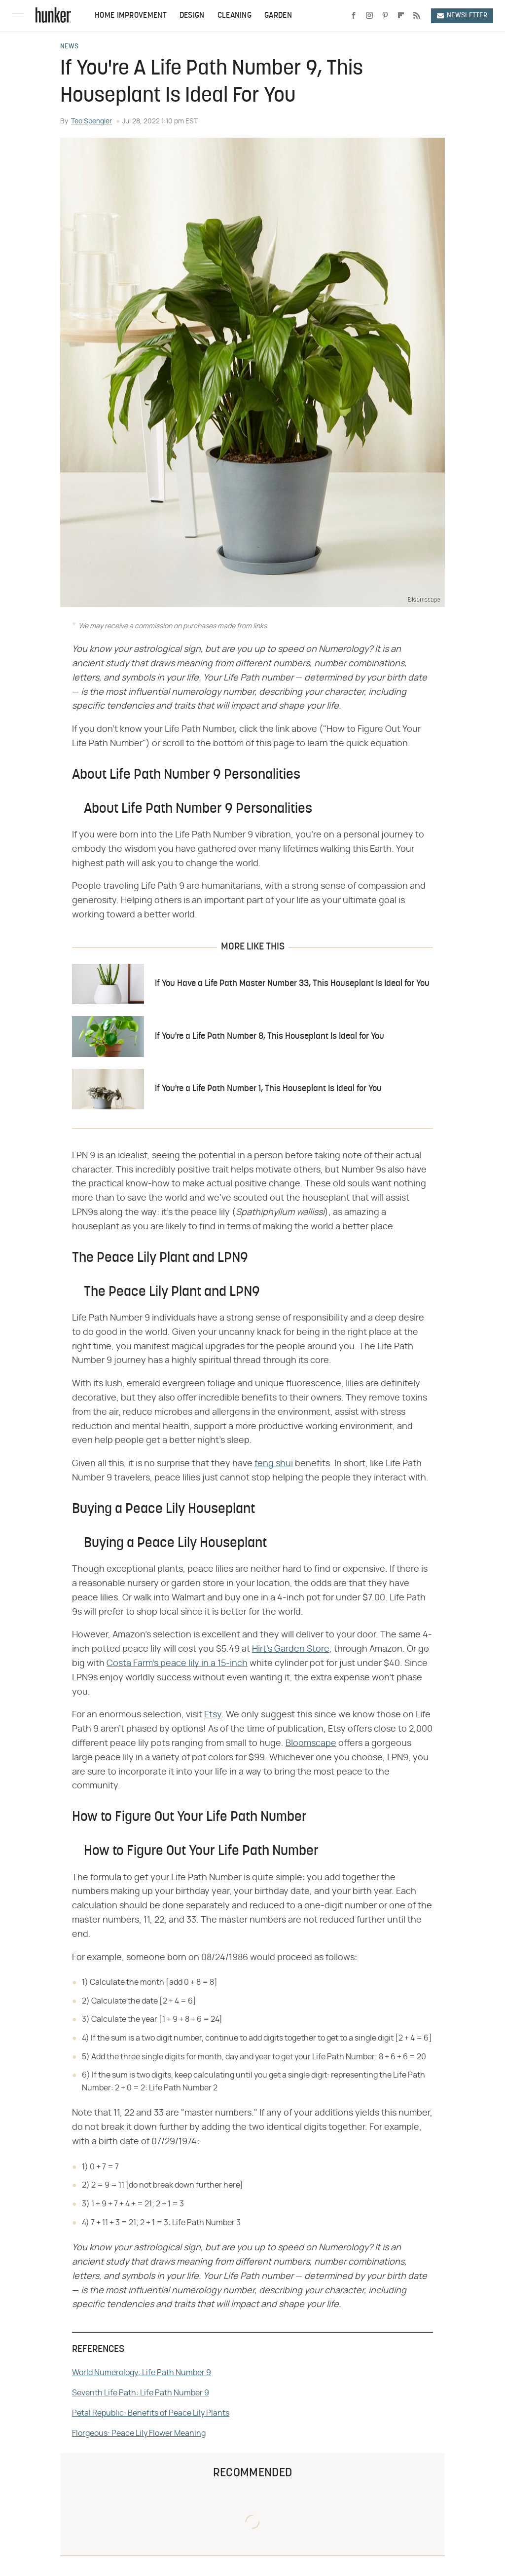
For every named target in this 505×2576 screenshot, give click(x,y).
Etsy (212, 1714)
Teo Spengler (91, 121)
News (69, 46)
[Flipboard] (401, 16)
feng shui (273, 1463)
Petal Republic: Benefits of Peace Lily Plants (150, 2413)
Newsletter (462, 15)
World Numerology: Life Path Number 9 (141, 2373)
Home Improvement (131, 16)
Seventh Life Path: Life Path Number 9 (140, 2393)
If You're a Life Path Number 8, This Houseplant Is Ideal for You (269, 1036)
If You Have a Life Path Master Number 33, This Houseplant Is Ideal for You (292, 983)
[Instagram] (369, 16)
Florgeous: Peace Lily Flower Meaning (139, 2433)
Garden (278, 16)
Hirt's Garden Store (290, 1649)
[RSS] (416, 16)
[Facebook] (353, 16)
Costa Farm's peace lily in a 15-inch (177, 1663)
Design (192, 16)
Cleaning (234, 16)
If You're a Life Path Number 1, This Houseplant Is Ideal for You (268, 1089)
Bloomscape (311, 1743)
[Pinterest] (385, 16)
